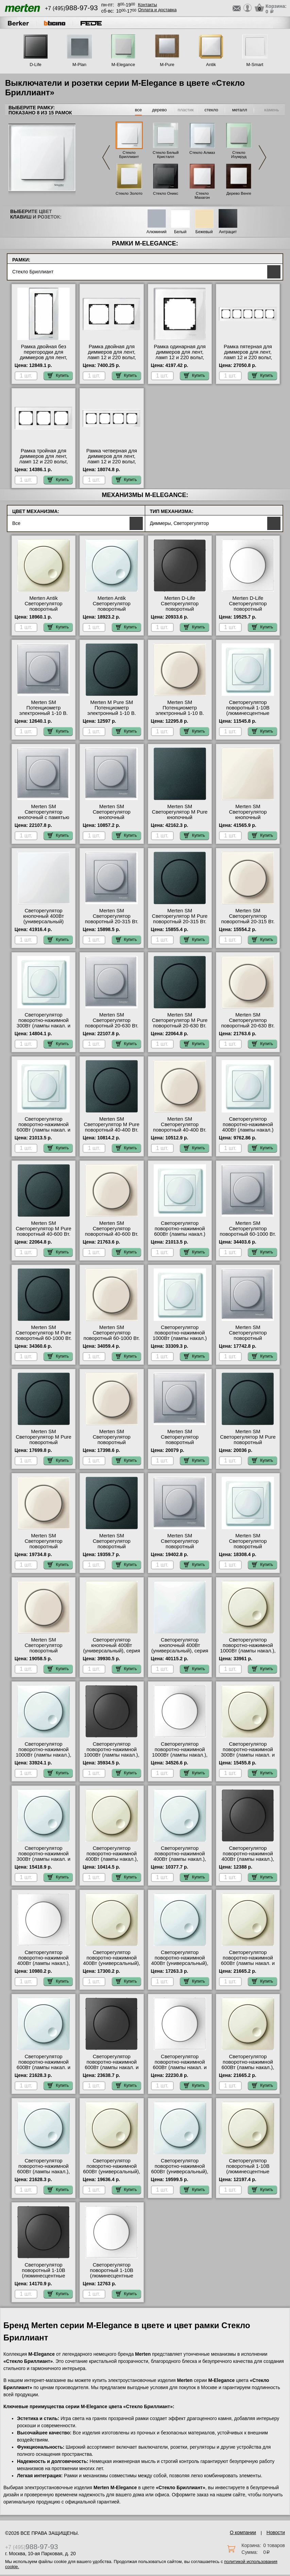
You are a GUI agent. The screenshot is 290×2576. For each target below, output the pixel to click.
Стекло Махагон (202, 195)
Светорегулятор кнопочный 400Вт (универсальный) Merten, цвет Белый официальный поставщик (43, 924)
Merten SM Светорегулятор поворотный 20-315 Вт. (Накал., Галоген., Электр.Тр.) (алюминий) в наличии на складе (112, 924)
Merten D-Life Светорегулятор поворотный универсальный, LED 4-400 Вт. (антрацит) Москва (180, 611)
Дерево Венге (238, 193)
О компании (243, 2532)
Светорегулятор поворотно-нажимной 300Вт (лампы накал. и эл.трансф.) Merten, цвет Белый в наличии (43, 1025)
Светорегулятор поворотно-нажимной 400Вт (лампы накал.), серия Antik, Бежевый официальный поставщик (111, 1861)
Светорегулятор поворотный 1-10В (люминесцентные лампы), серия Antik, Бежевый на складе (248, 2171)
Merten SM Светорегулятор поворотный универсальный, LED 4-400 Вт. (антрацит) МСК (112, 1546)
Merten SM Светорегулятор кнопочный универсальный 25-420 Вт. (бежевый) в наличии (248, 817)
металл (239, 109)
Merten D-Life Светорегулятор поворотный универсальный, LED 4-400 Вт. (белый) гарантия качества (248, 611)
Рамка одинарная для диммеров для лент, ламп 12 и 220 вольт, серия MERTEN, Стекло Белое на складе (180, 357)
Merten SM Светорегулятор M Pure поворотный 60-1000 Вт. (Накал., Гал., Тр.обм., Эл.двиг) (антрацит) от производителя (43, 1341)
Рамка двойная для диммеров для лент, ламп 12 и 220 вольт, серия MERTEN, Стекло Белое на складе (111, 357)
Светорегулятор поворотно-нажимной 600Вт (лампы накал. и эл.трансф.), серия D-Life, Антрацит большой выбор (111, 2070)
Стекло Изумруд (238, 154)
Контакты (147, 4)
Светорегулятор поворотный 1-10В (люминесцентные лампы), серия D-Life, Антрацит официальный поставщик (43, 2278)
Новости (276, 2532)
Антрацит (228, 232)
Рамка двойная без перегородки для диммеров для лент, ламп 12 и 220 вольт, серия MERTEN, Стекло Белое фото (43, 360)
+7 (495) (71, 8)
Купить (58, 375)
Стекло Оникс (165, 193)
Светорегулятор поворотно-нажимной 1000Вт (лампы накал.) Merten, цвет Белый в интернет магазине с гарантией (180, 1341)
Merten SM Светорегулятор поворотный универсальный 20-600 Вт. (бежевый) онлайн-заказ (43, 1549)
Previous (105, 157)
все (138, 109)
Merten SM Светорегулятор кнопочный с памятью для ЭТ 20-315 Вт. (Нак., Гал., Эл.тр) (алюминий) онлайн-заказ (43, 820)
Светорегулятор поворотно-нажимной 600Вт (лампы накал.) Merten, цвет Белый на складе (179, 1234)
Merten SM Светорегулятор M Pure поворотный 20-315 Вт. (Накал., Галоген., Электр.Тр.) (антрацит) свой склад (180, 924)
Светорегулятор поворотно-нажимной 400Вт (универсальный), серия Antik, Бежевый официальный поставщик (111, 1966)
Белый (180, 232)
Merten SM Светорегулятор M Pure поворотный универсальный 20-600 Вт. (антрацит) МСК (248, 1442)
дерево (159, 109)
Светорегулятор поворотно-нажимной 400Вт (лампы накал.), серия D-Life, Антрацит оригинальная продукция (248, 1861)
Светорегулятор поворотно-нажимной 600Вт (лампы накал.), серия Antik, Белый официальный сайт (43, 2171)
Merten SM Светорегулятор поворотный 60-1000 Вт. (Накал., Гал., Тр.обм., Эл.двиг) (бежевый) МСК (112, 1341)
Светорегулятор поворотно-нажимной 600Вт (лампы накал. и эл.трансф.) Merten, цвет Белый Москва (43, 1129)
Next (262, 157)
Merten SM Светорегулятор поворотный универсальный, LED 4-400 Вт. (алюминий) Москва (180, 1549)
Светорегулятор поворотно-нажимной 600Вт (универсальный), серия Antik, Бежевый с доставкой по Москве (111, 2171)
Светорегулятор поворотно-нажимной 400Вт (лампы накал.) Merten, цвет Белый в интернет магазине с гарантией (248, 1132)
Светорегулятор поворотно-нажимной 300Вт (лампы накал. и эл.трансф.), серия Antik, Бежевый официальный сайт (248, 1757)
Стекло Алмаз (202, 152)
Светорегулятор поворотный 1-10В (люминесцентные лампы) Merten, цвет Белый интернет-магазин (248, 716)
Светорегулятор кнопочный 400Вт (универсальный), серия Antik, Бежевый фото (111, 1648)
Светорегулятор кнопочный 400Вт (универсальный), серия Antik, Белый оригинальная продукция (179, 1653)
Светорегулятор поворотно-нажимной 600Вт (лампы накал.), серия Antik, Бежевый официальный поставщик (247, 2070)
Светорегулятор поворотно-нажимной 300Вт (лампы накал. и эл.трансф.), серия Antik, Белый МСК (43, 1859)
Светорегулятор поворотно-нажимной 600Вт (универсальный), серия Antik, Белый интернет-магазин (179, 2171)
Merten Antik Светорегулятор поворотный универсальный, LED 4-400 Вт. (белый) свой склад (112, 611)
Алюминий (157, 232)
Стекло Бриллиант (129, 154)
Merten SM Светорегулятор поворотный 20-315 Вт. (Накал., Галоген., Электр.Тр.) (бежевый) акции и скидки (247, 924)
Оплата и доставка (157, 9)
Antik (211, 64)
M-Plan (79, 64)
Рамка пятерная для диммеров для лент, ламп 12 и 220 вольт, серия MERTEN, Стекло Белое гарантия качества (248, 360)
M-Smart (254, 64)
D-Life (35, 64)
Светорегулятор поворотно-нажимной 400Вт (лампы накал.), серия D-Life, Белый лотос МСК (43, 1963)
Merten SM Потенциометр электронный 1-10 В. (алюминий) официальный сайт (43, 713)
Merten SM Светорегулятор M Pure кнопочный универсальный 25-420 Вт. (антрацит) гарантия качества (180, 820)
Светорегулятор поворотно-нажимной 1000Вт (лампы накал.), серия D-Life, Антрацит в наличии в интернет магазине (111, 1757)
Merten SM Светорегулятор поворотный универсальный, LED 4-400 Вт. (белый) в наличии (248, 1549)
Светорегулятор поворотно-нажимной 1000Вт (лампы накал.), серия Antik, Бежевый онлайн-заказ (247, 1650)
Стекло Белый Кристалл (165, 154)
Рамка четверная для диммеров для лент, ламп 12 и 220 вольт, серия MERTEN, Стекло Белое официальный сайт (111, 464)
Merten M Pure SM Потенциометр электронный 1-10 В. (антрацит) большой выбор (111, 713)
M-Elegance (123, 64)
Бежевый (204, 232)
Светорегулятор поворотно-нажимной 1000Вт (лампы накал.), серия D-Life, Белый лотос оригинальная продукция (179, 1757)
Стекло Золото (129, 193)
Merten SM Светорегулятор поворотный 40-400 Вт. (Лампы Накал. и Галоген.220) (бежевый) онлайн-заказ (180, 1132)
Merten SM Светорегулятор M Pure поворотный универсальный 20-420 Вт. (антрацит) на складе (43, 1445)
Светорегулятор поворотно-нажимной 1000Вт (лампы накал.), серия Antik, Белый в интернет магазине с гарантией (43, 1757)
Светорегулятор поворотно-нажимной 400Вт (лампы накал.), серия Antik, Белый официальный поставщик (179, 1861)
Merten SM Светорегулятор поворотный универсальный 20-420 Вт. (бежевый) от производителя (112, 1445)
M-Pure (167, 64)
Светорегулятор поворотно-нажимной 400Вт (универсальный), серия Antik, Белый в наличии (179, 1963)
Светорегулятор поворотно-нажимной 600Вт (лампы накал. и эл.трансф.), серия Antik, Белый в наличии (43, 2067)
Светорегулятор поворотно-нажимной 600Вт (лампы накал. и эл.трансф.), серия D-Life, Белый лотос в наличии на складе (179, 2070)
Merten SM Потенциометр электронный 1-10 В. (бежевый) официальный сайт (179, 713)
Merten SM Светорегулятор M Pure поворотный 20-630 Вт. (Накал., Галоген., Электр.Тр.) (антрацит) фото (180, 1028)
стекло (211, 109)
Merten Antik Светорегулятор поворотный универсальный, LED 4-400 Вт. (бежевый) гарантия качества (43, 611)
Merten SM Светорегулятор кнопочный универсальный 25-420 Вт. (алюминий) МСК (112, 817)
